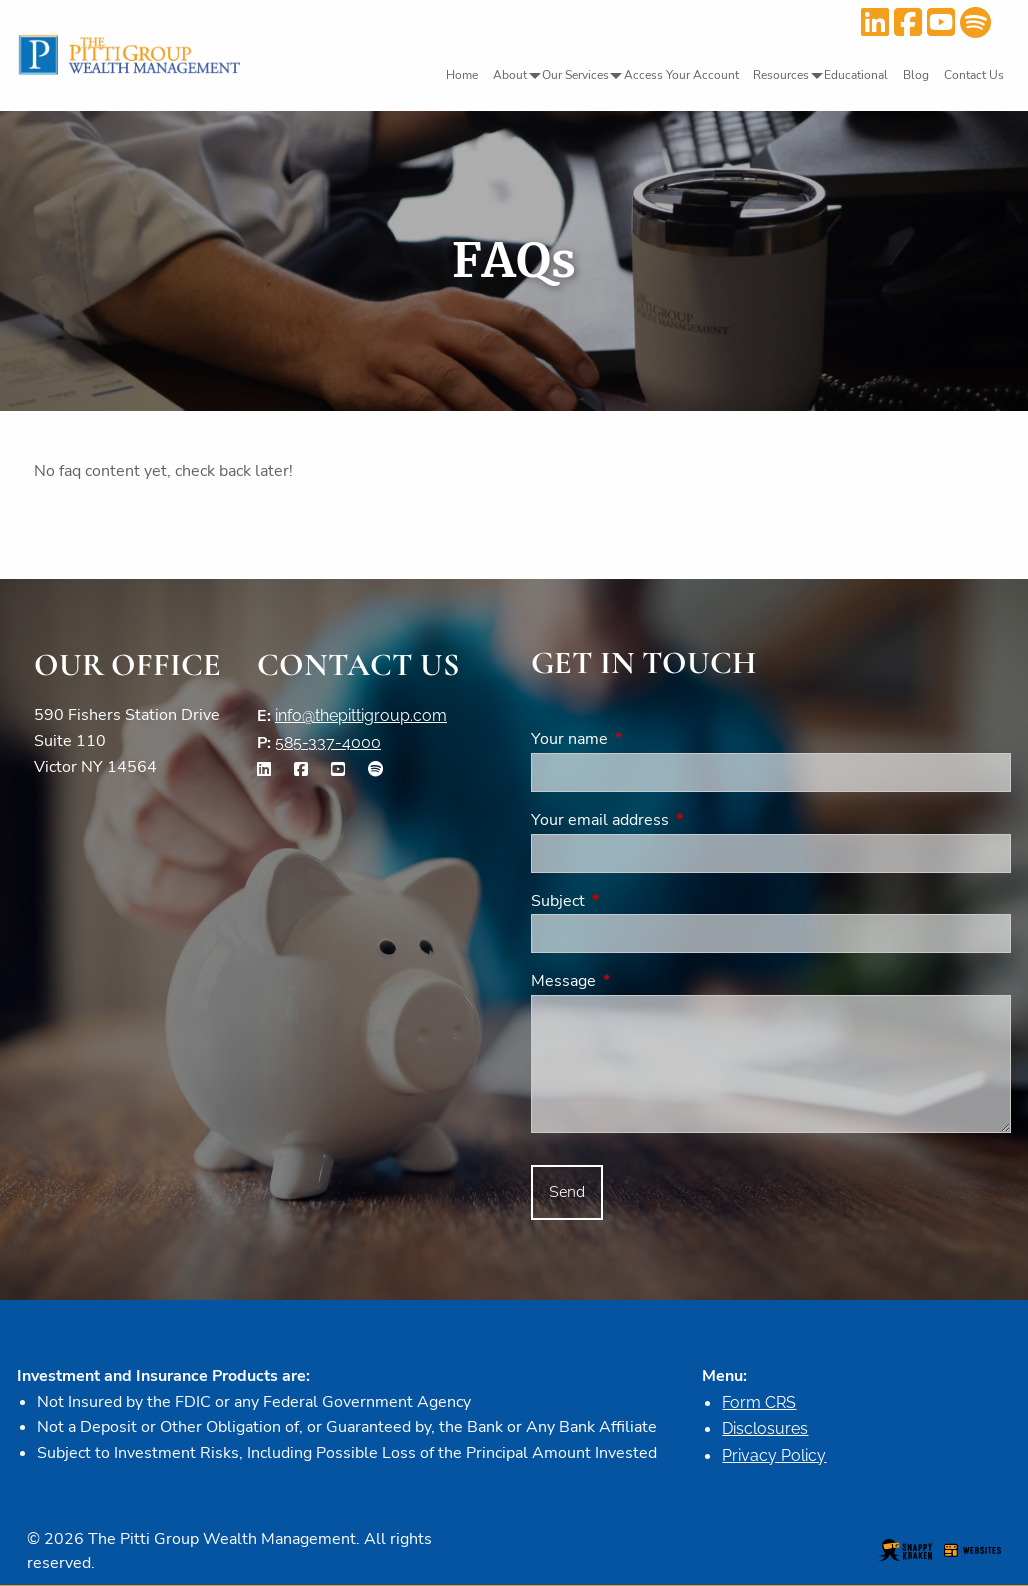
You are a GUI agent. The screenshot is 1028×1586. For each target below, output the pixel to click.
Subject (636, 901)
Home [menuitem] (462, 75)
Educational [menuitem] (856, 75)
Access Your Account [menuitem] (681, 75)
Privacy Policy (774, 1455)
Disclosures (765, 1428)
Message (641, 981)
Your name (647, 739)
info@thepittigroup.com (361, 715)
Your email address (678, 820)
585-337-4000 (328, 742)
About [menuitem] (510, 75)
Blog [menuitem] (916, 75)
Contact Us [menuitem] (974, 75)
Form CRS (759, 1402)
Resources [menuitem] (781, 75)
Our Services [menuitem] (575, 75)
